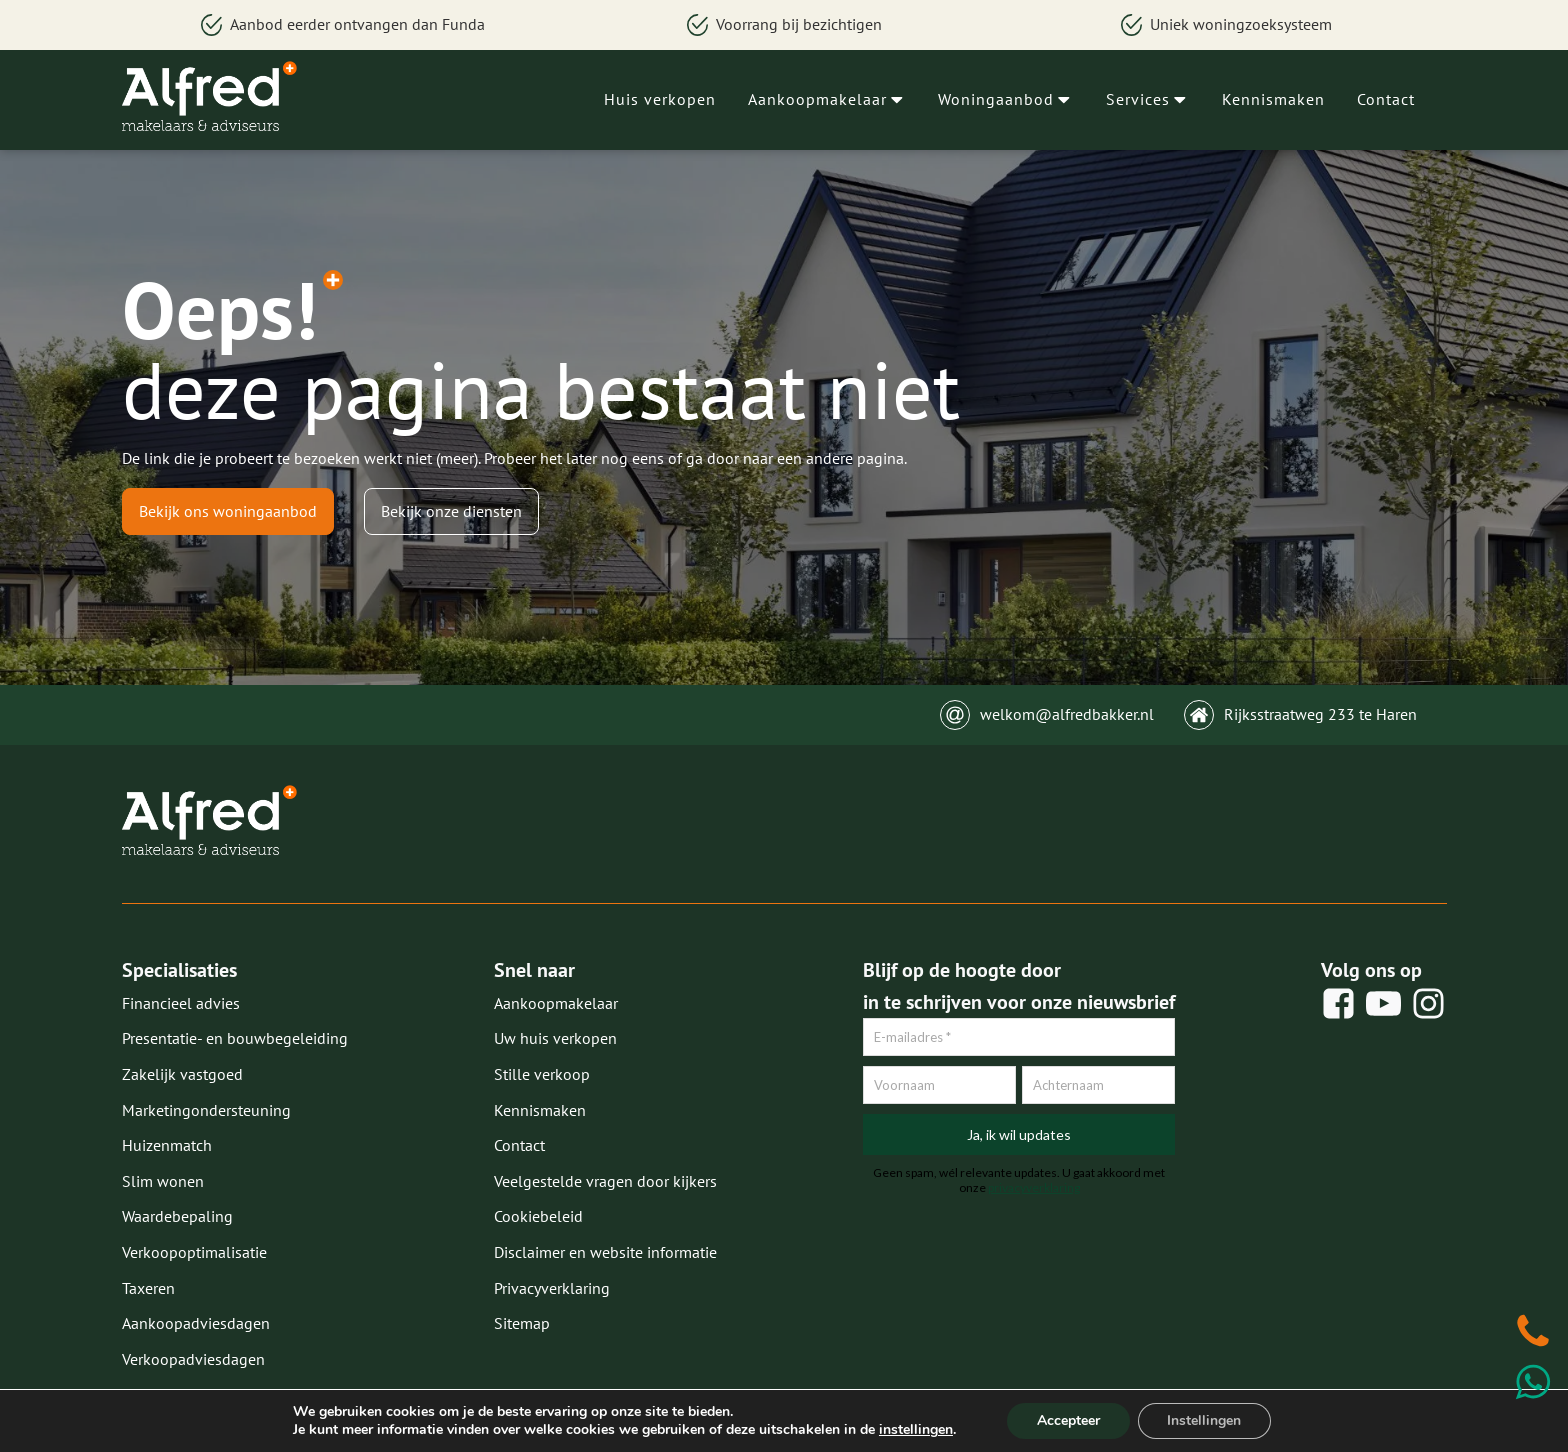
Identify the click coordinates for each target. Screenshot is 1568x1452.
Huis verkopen (660, 99)
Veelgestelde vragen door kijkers (605, 1181)
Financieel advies (181, 1003)
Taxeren (148, 1288)
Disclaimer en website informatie (605, 1252)
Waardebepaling (177, 1216)
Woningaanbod (1006, 99)
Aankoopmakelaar (827, 99)
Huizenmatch (167, 1145)
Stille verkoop (542, 1074)
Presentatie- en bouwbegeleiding (235, 1038)
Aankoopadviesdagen (196, 1323)
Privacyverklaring (552, 1288)
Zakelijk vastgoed (182, 1074)
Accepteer (1068, 1420)
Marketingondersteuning (206, 1110)
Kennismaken (1273, 99)
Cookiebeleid (538, 1216)
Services (1148, 99)
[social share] (1338, 1003)
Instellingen (1205, 1420)
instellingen (915, 1430)
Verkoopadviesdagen (193, 1359)
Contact (1386, 99)
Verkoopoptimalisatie (194, 1252)
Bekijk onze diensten (451, 511)
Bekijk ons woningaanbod (228, 511)
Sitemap (522, 1323)
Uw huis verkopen (555, 1038)
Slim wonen (163, 1181)
